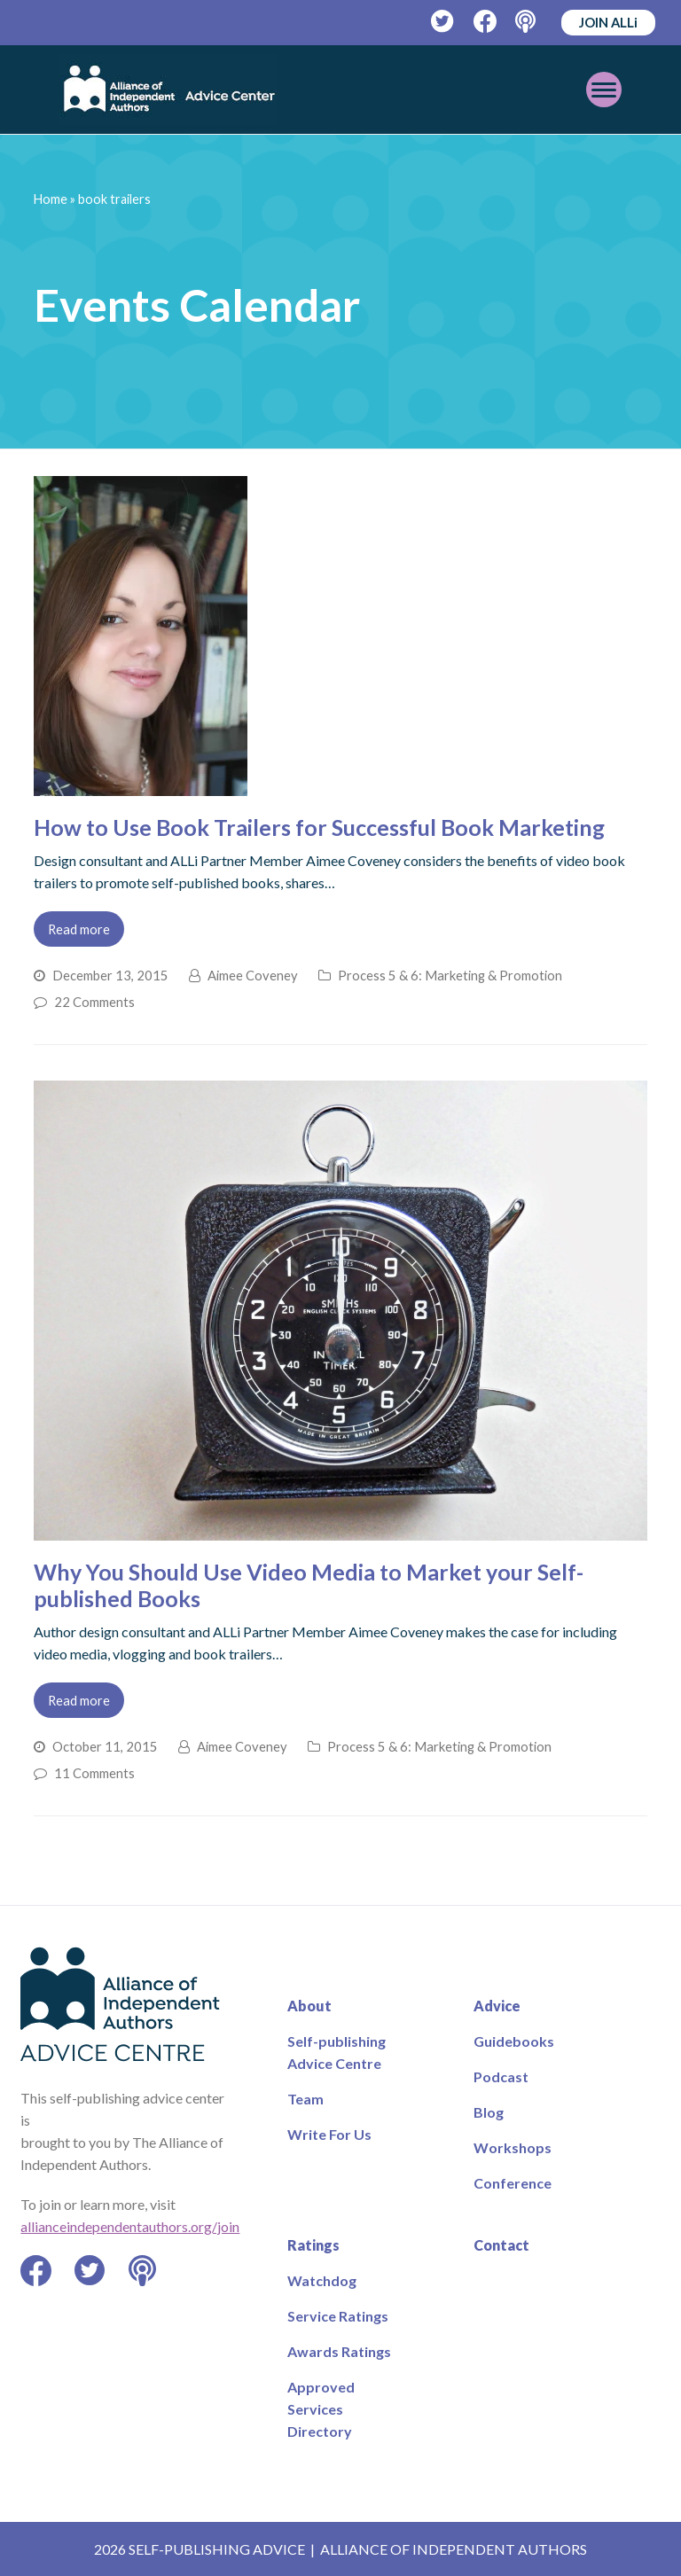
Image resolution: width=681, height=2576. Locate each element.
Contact (501, 2244)
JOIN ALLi (608, 22)
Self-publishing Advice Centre (336, 2052)
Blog (489, 2112)
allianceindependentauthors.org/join (129, 2226)
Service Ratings (337, 2315)
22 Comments (94, 1002)
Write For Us (329, 2134)
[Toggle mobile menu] (604, 89)
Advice (497, 2005)
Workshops (513, 2147)
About (309, 2005)
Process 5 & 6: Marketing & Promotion (450, 975)
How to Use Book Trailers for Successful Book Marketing (319, 827)
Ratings (313, 2244)
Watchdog (321, 2280)
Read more (79, 929)
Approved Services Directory (321, 2408)
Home (50, 199)
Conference (513, 2182)
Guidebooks (514, 2041)
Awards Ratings (339, 2351)
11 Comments (94, 1773)
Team (305, 2098)
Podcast (501, 2076)
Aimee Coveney (252, 975)
